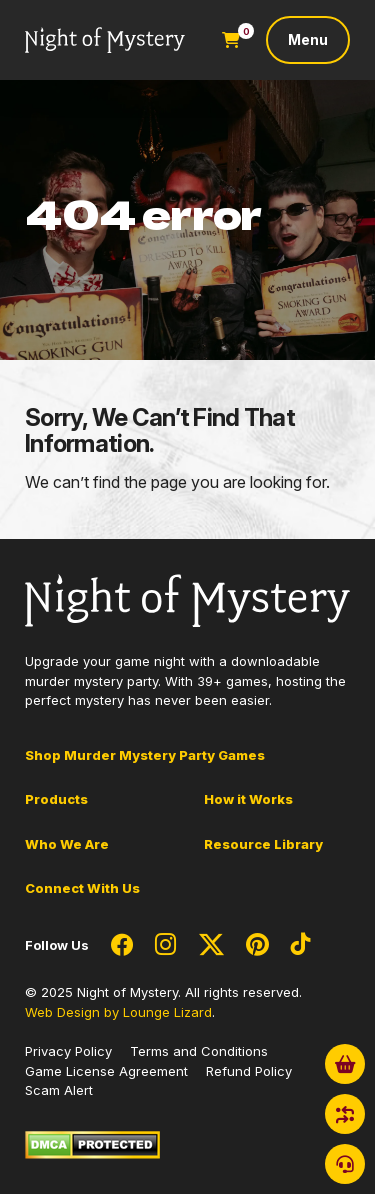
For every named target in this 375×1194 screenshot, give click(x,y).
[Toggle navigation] (308, 40)
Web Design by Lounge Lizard (118, 1012)
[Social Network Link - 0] (122, 946)
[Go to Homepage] (105, 40)
